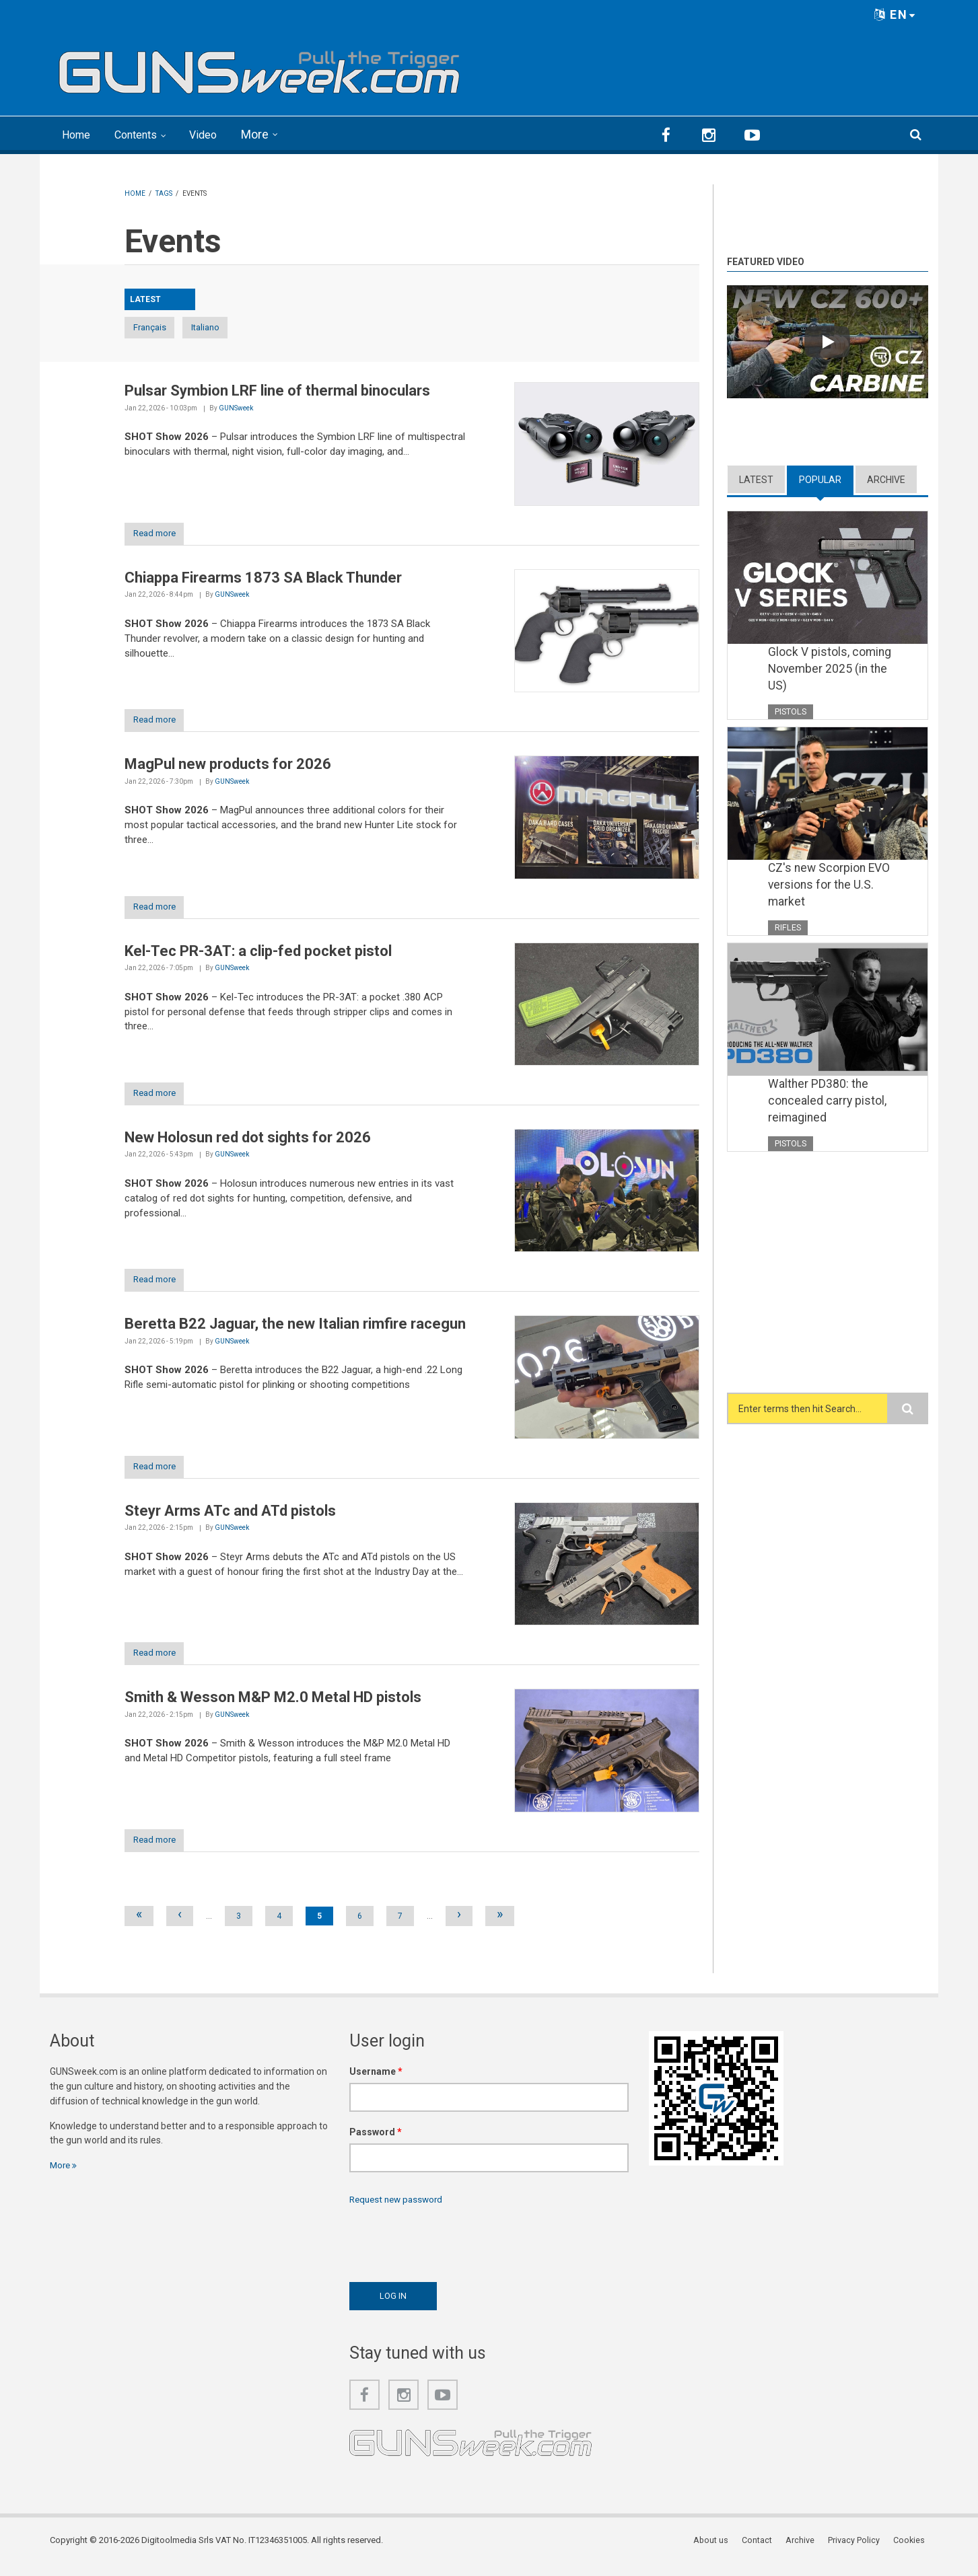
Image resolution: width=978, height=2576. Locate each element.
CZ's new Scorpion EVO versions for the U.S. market (830, 886)
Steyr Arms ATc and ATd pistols (230, 1518)
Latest (756, 478)
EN (895, 14)
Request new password (399, 2210)
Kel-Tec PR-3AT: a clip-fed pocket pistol (258, 955)
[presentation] (451, 2251)
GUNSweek (236, 408)
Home (78, 134)
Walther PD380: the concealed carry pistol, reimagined (828, 1104)
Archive (886, 478)
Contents (144, 134)
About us (718, 2552)
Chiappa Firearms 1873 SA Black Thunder (263, 579)
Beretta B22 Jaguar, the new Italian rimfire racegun (295, 1331)
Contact (763, 2552)
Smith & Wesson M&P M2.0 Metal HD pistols (273, 1707)
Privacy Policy (858, 2552)
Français (159, 327)
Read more (160, 534)
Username (376, 2082)
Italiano (239, 327)
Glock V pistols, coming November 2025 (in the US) (830, 669)
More (269, 134)
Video (216, 134)
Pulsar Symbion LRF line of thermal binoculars (277, 391)
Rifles (788, 929)
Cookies (912, 2552)
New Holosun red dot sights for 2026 (248, 1143)
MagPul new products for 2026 (228, 767)
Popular (820, 478)
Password (375, 2142)
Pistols (791, 711)
